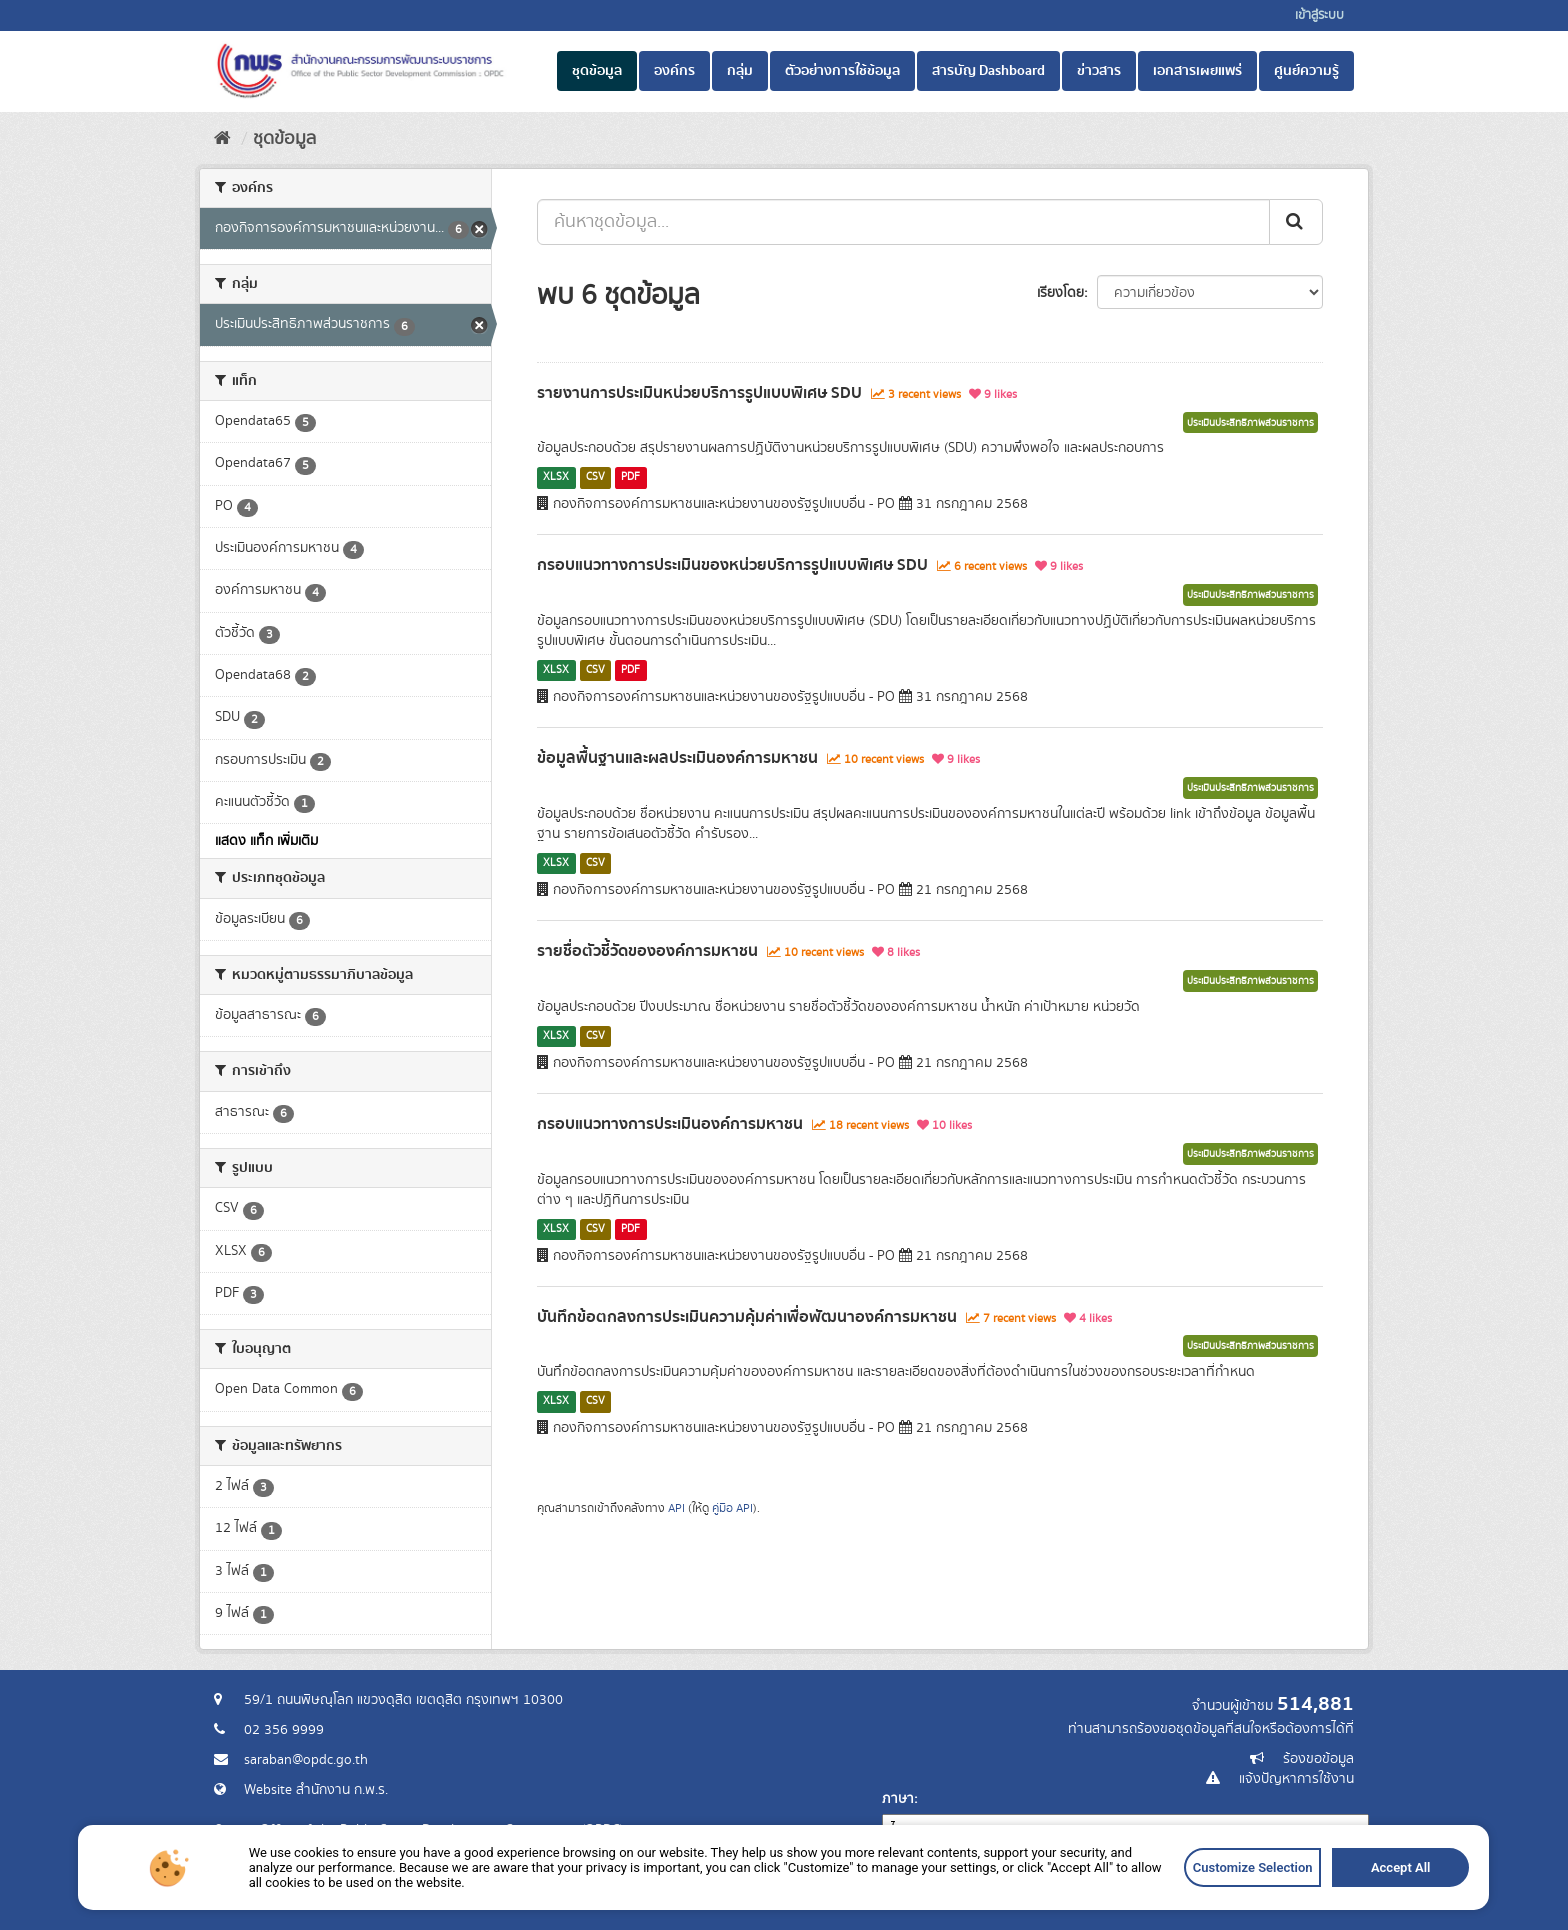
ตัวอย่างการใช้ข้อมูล (842, 71)
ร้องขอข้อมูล (1318, 1759)
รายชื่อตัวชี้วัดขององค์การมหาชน (647, 951)
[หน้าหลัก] (222, 139)
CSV (595, 477)
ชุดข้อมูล (597, 71)
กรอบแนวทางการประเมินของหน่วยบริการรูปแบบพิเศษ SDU (732, 565)
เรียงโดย (1060, 293)
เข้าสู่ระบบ (1319, 15)
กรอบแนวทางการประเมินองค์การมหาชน (670, 1124)
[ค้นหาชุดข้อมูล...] (903, 222)
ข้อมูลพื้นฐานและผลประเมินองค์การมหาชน (677, 758)
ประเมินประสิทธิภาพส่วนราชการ (1250, 423)
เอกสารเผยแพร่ (1197, 71)
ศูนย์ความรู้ (1306, 71)
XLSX (556, 477)
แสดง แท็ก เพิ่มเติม (266, 841)
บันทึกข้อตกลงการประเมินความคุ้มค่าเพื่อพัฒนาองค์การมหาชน (747, 1317)
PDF (630, 477)
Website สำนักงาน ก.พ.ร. (316, 1790)
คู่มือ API (732, 1508)
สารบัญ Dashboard (988, 71)
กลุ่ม (740, 71)
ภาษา (898, 1799)
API (676, 1508)
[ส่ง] (1296, 222)
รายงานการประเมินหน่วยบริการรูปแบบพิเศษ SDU (699, 393)
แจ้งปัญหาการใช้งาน (1296, 1779)
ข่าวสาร (1099, 71)
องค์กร (674, 71)
